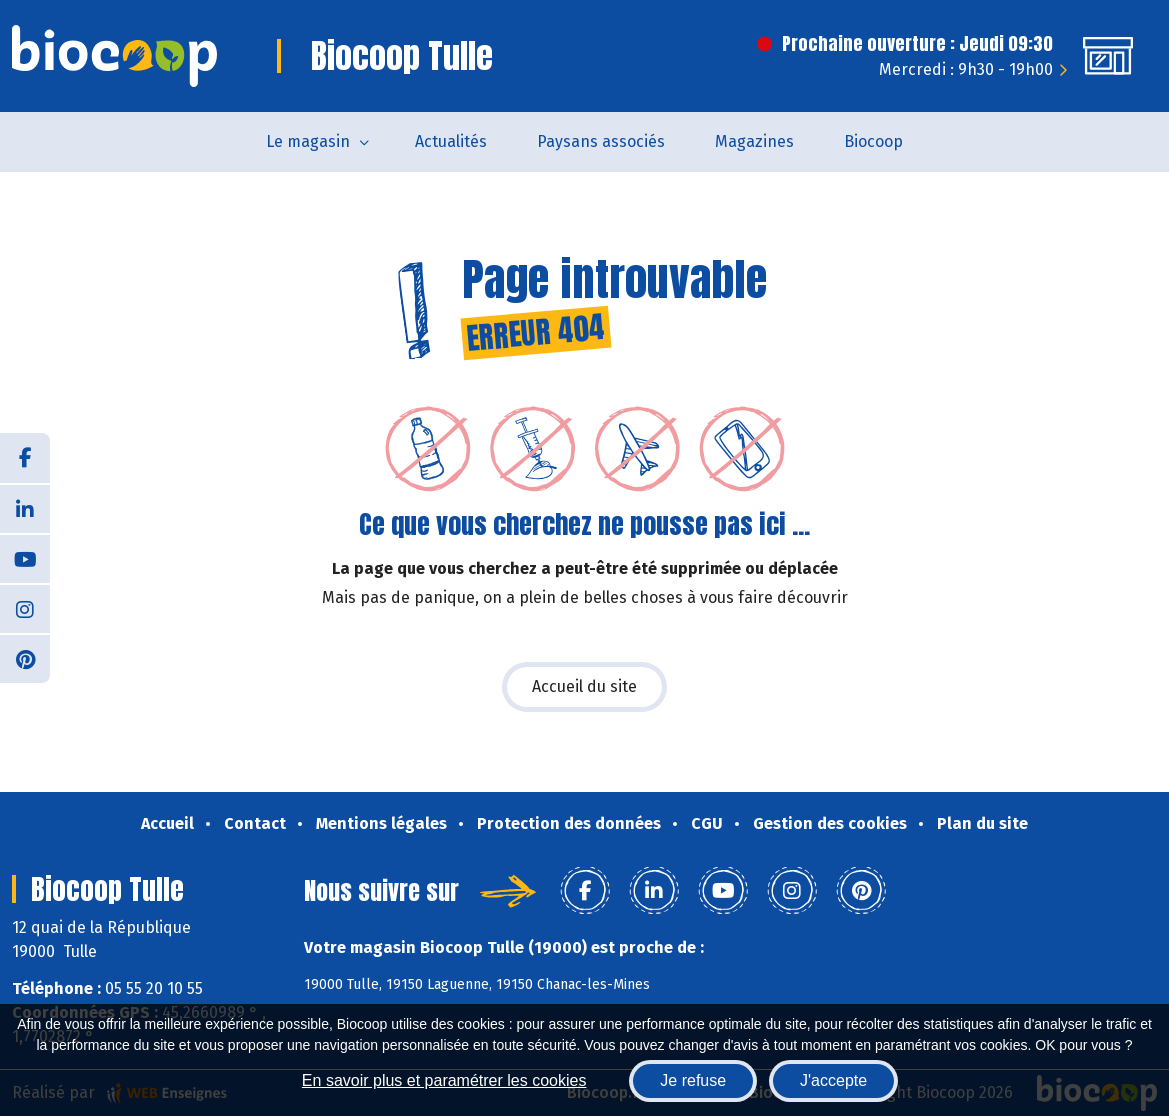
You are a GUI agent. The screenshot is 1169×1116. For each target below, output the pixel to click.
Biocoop (873, 141)
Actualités (451, 141)
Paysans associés (601, 141)
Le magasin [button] (308, 141)
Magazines (754, 141)
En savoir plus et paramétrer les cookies (444, 1080)
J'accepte (833, 1080)
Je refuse (693, 1080)
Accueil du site (584, 686)
